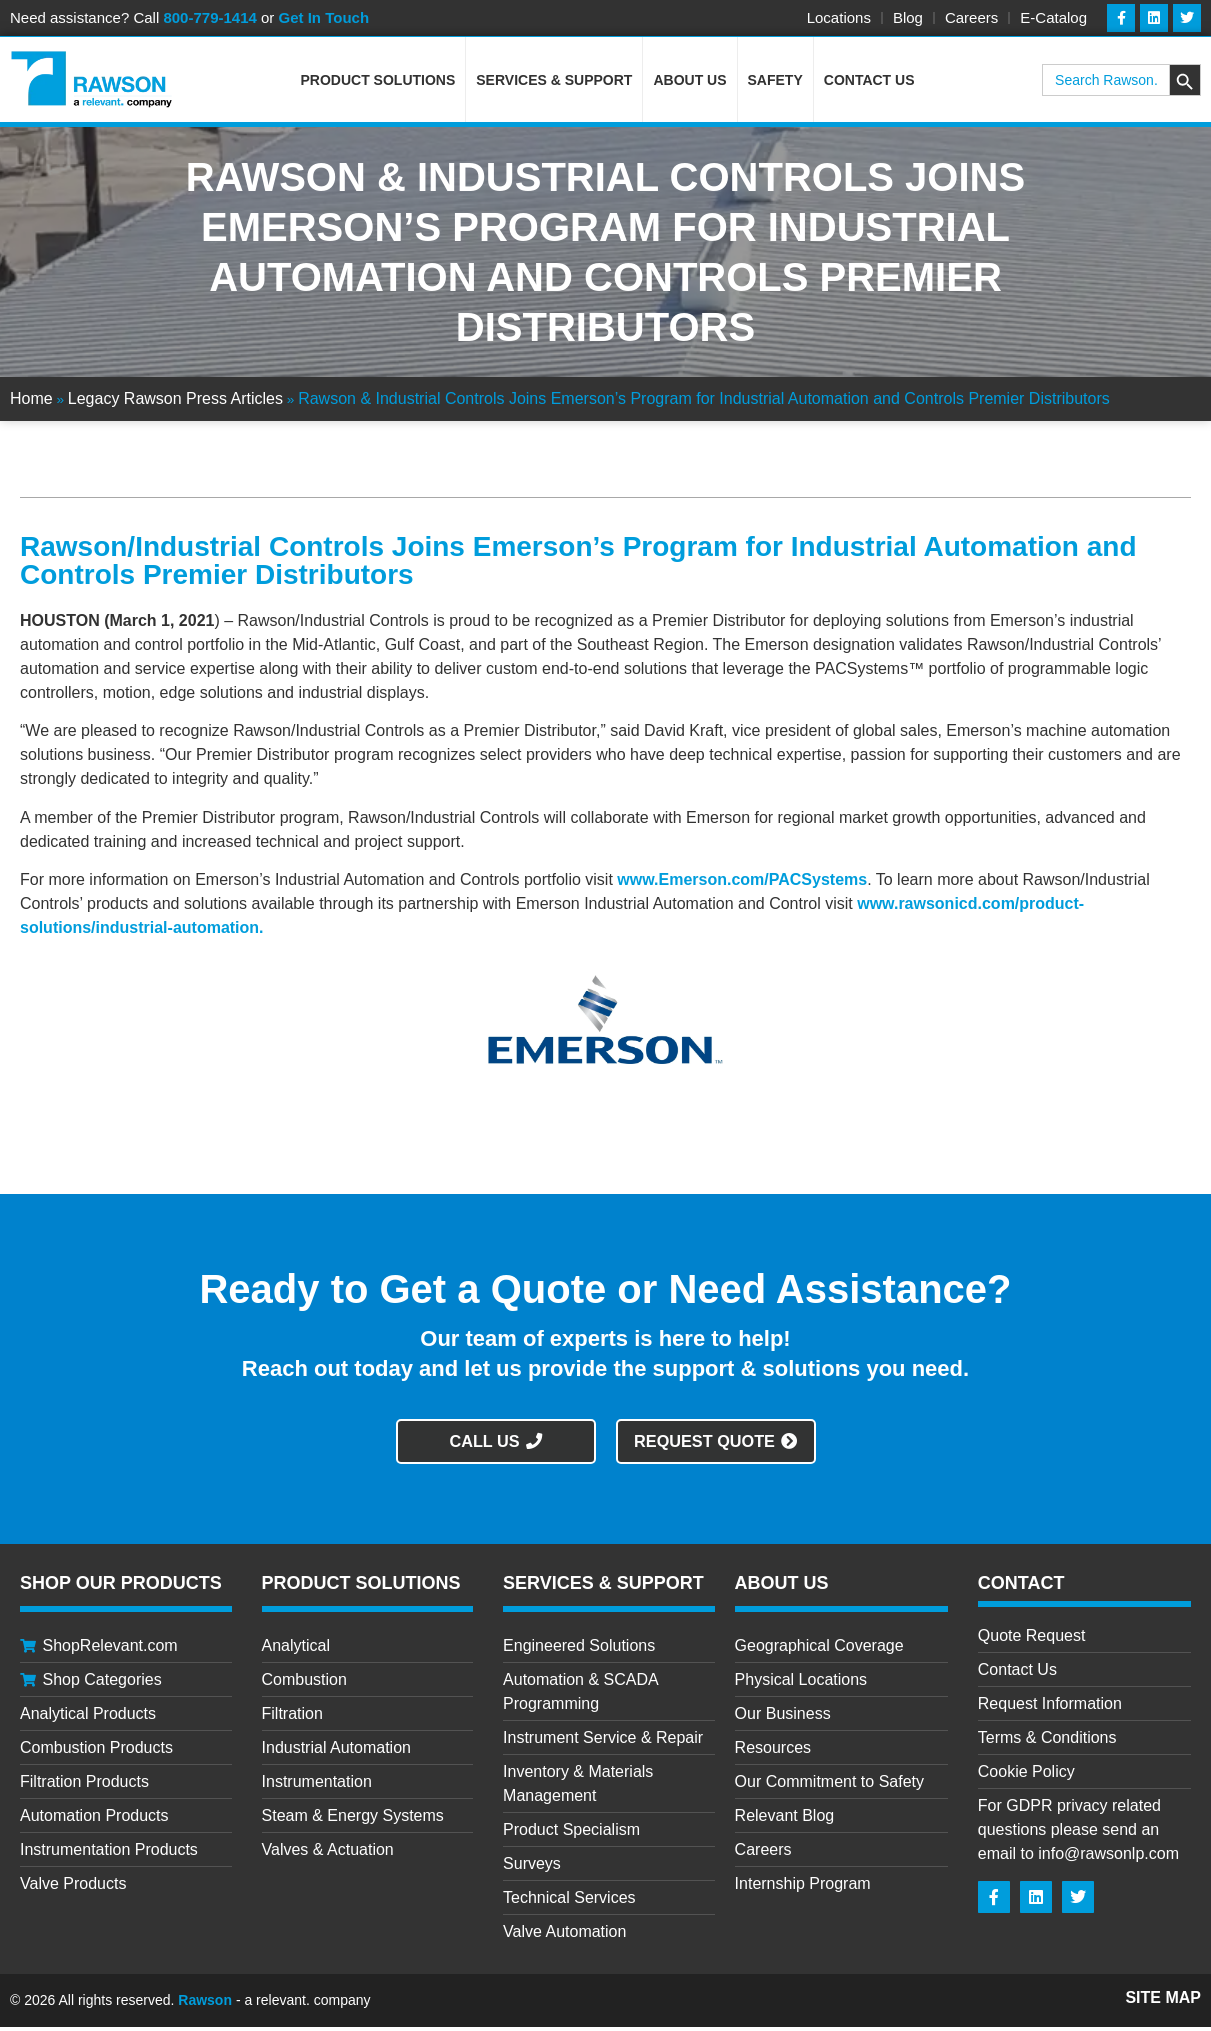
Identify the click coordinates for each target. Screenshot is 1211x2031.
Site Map (1163, 2001)
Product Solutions (378, 84)
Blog (908, 17)
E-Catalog (1053, 17)
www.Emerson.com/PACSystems (742, 883)
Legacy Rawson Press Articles (175, 402)
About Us (689, 84)
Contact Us (869, 84)
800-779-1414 (209, 17)
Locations (839, 17)
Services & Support (554, 84)
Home (31, 402)
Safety (775, 84)
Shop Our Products (121, 1587)
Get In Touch (324, 17)
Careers (971, 17)
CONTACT (1021, 1587)
